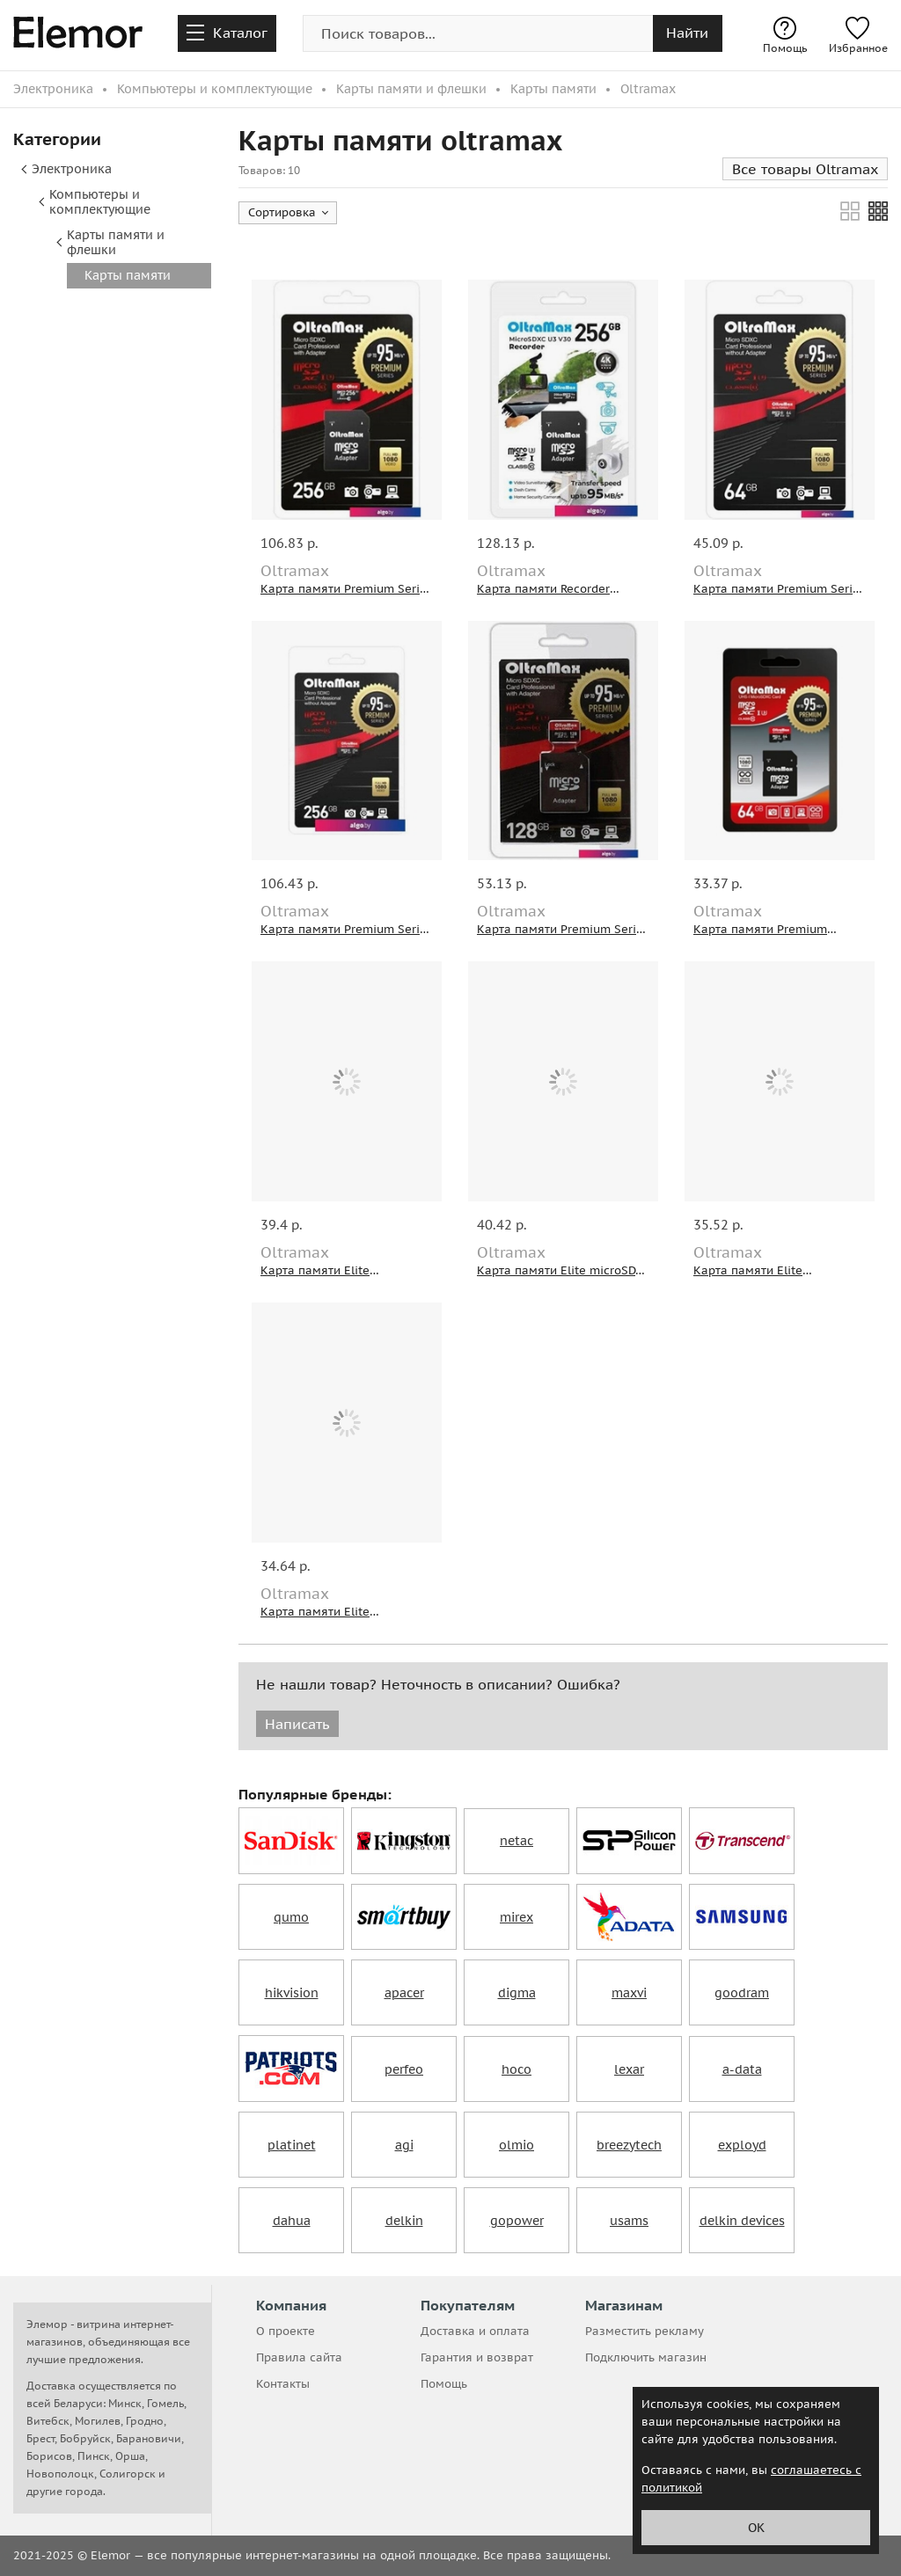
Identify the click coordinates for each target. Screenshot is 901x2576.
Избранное (858, 36)
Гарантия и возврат (477, 2357)
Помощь (785, 36)
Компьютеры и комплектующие (99, 201)
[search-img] (478, 33)
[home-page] (78, 35)
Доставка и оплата (475, 2331)
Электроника (72, 169)
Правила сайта (299, 2357)
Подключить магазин (646, 2357)
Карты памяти (127, 275)
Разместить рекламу (644, 2331)
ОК (756, 2528)
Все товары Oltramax (805, 169)
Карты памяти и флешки (116, 242)
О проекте (285, 2331)
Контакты (283, 2383)
